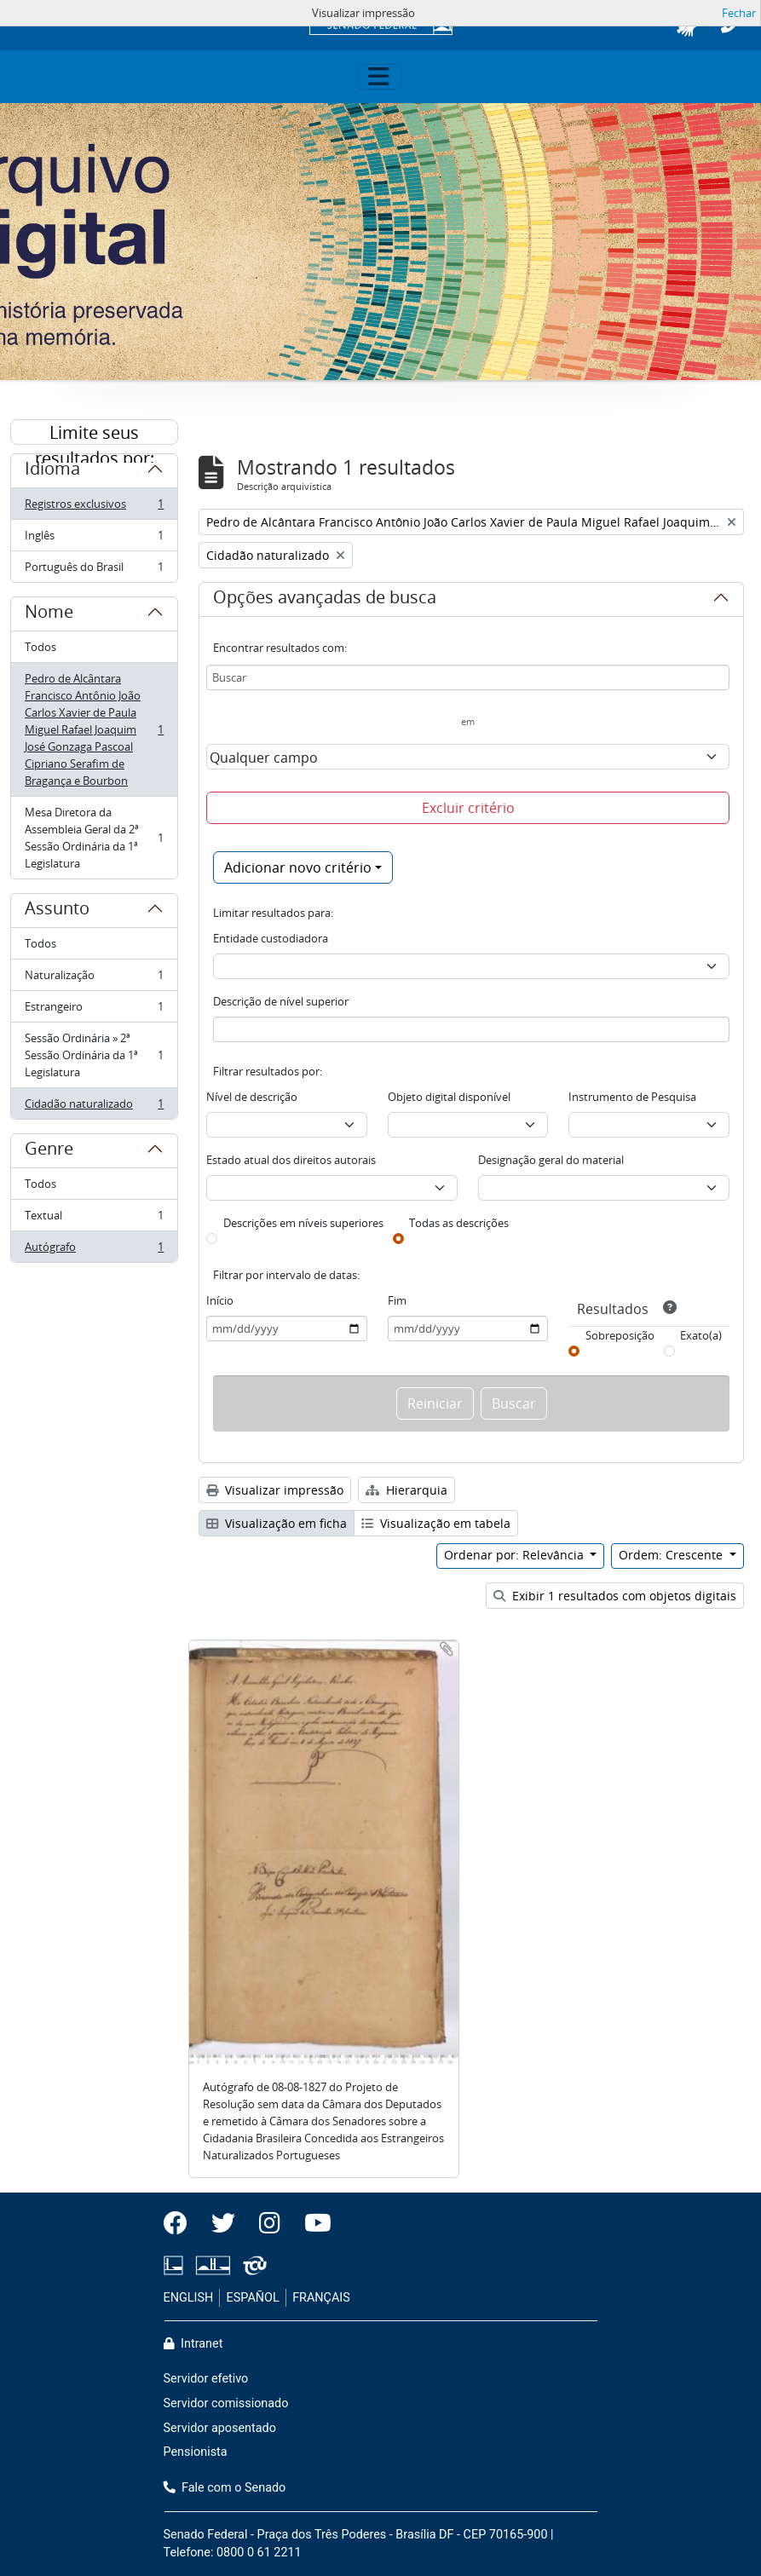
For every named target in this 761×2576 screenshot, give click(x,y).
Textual (94, 1219)
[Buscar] (467, 677)
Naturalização (94, 978)
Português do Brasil (94, 570)
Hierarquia (406, 1490)
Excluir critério (468, 807)
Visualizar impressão (274, 1490)
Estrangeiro (94, 1010)
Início (219, 1300)
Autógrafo (94, 1250)
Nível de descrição (251, 1096)
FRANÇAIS (321, 2298)
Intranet (193, 2344)
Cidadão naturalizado (94, 1107)
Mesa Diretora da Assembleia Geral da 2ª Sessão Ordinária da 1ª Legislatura (94, 837)
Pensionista (196, 2452)
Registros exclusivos (94, 507)
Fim (397, 1300)
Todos (40, 646)
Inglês (94, 539)
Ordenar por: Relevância (515, 1555)
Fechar (739, 12)
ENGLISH (189, 2298)
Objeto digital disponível (449, 1096)
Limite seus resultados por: (94, 433)
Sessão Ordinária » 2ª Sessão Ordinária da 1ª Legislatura (94, 1055)
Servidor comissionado (226, 2403)
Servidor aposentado (220, 2428)
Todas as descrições (459, 1222)
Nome (49, 614)
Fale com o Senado (225, 2488)
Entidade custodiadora (270, 938)
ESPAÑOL (253, 2298)
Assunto (57, 910)
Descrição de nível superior (281, 1001)
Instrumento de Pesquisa (632, 1096)
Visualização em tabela (435, 1523)
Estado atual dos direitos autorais (291, 1159)
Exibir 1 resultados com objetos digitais (614, 1596)
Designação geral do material (551, 1159)
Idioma (52, 471)
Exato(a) (701, 1335)
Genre (49, 1151)
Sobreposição (619, 1335)
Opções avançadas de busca (324, 599)
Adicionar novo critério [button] (298, 867)
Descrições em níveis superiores (303, 1222)
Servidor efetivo (206, 2378)
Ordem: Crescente (672, 1555)
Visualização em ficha (276, 1523)
